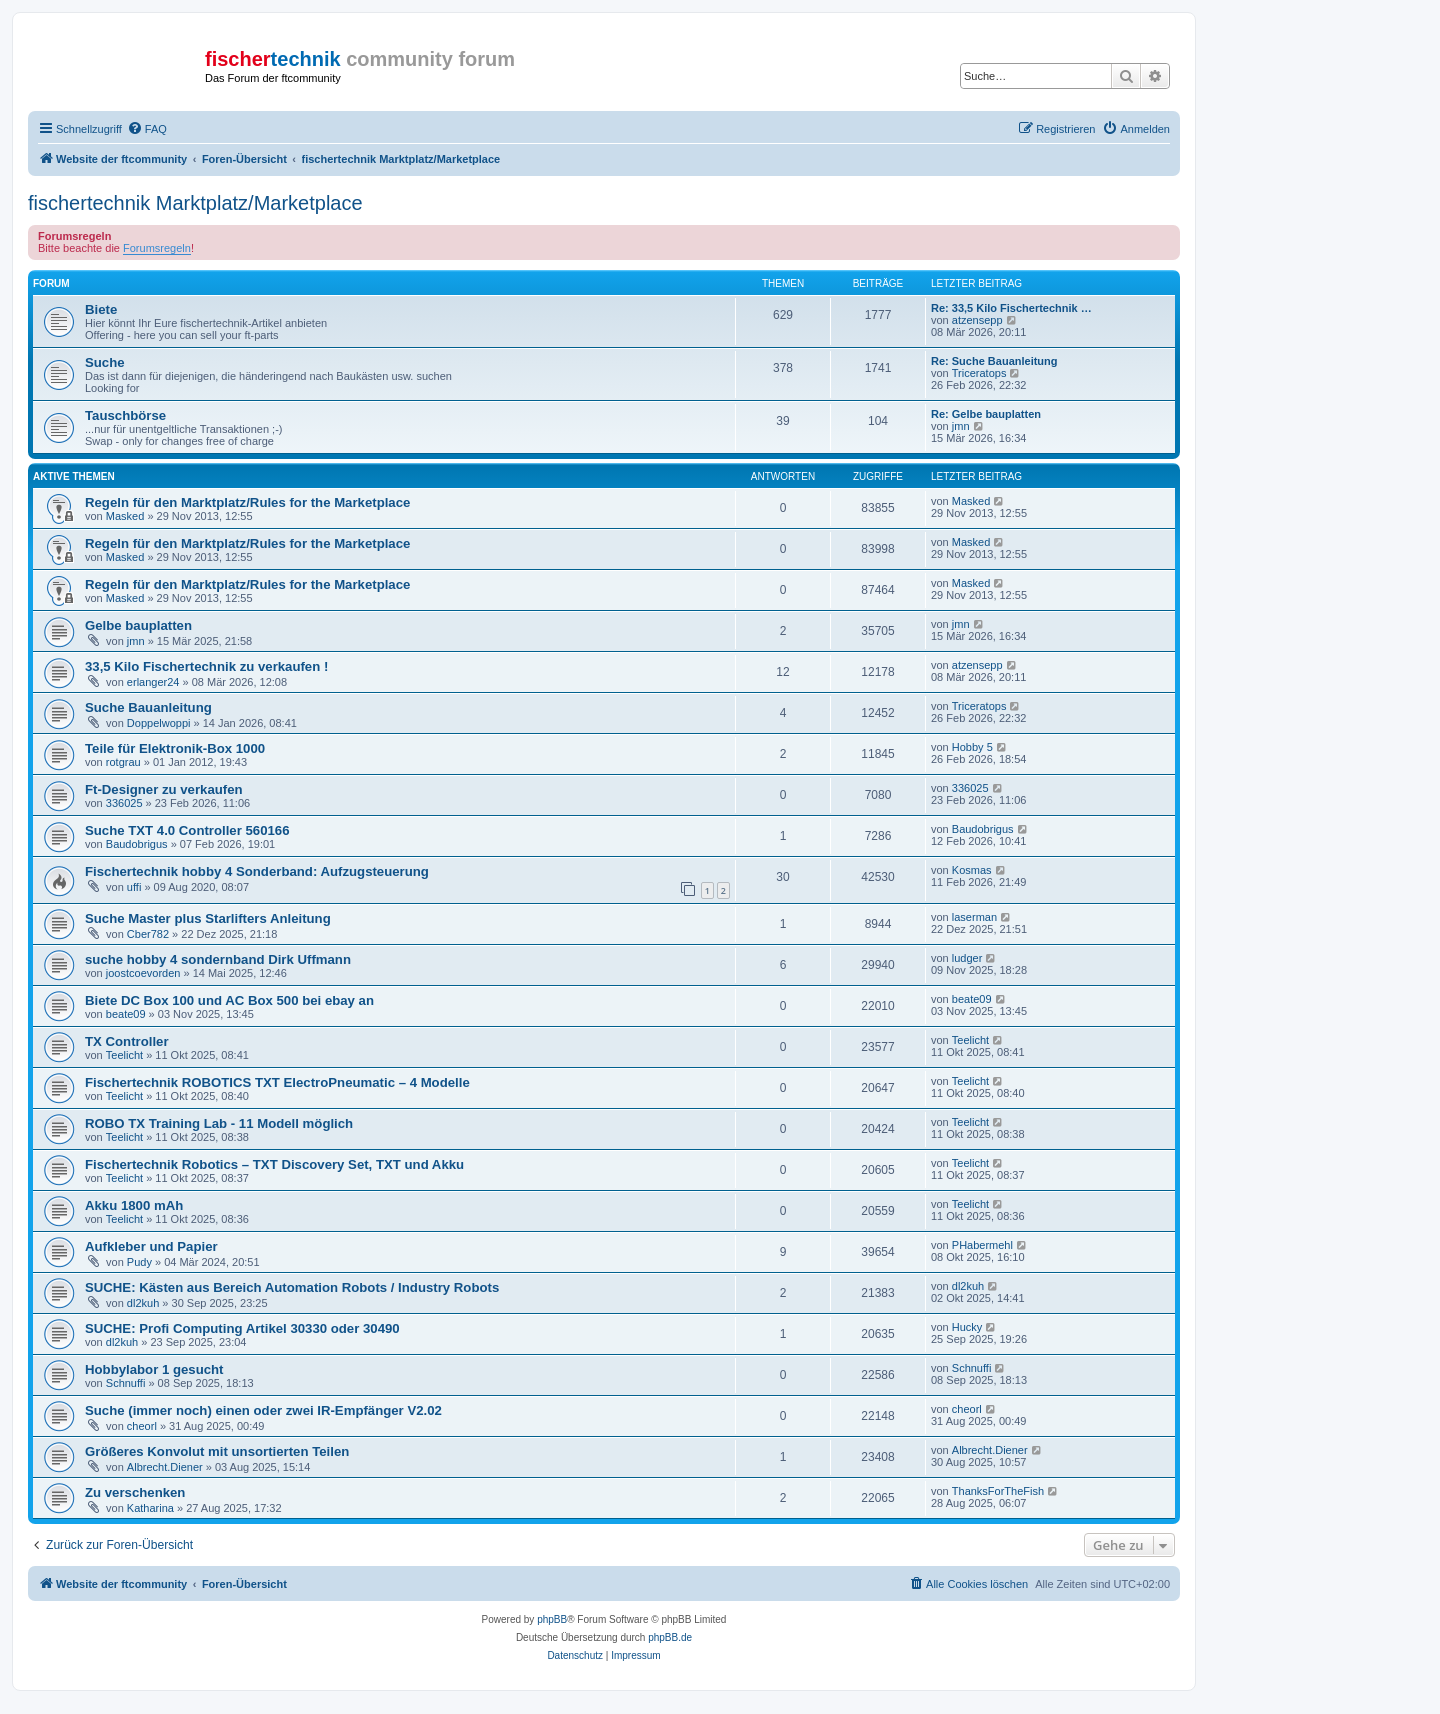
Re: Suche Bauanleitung (994, 361)
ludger (967, 958)
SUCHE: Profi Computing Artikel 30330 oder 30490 (242, 1328)
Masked (125, 516)
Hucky (967, 1327)
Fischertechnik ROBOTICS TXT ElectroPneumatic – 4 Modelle (277, 1082)
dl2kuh (143, 1303)
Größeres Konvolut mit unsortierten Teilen (217, 1451)
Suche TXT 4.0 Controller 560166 (187, 830)
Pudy (139, 1262)
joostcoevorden (143, 973)
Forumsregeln (157, 248)
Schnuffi (126, 1383)
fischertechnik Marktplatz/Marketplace (195, 203)
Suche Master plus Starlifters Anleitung (208, 918)
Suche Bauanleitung (148, 707)
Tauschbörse (125, 415)
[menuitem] (147, 129)
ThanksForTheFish (998, 1491)
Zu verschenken (135, 1492)
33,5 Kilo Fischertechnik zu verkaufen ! (206, 666)
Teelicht (124, 1055)
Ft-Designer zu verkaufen (164, 789)
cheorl (142, 1426)
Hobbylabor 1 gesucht (154, 1369)
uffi (134, 887)
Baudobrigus (137, 844)
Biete (101, 309)
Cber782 (148, 934)
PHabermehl (982, 1245)
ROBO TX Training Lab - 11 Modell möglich (219, 1123)
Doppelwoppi (159, 723)
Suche (105, 362)
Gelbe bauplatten (138, 625)
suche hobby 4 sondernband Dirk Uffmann (218, 959)
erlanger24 (153, 682)
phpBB (552, 1619)
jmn (961, 426)
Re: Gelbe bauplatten (986, 414)
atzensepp (977, 320)
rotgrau (123, 762)
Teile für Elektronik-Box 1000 (175, 748)
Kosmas (972, 870)
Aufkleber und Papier (151, 1246)
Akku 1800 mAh (134, 1205)
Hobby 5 (972, 747)
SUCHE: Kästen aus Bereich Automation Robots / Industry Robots (292, 1287)
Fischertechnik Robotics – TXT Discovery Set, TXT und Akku (274, 1164)
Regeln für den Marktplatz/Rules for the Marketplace (247, 502)
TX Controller (127, 1041)
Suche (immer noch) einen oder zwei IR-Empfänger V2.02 (263, 1410)
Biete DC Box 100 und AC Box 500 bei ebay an (229, 1000)
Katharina (150, 1508)
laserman (974, 917)
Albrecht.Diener (165, 1467)
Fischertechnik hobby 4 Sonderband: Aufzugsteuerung (257, 871)
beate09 (126, 1014)
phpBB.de (670, 1637)
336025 (124, 803)
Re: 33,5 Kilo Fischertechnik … (1011, 308)
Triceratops (979, 373)
